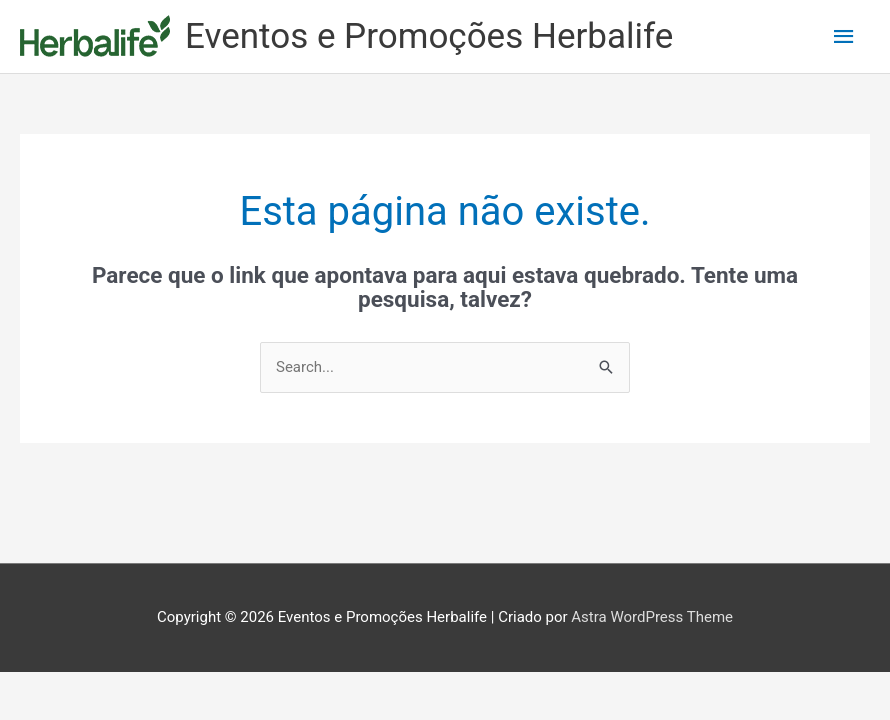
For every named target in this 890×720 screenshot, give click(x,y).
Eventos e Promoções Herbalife (429, 36)
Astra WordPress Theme (652, 617)
